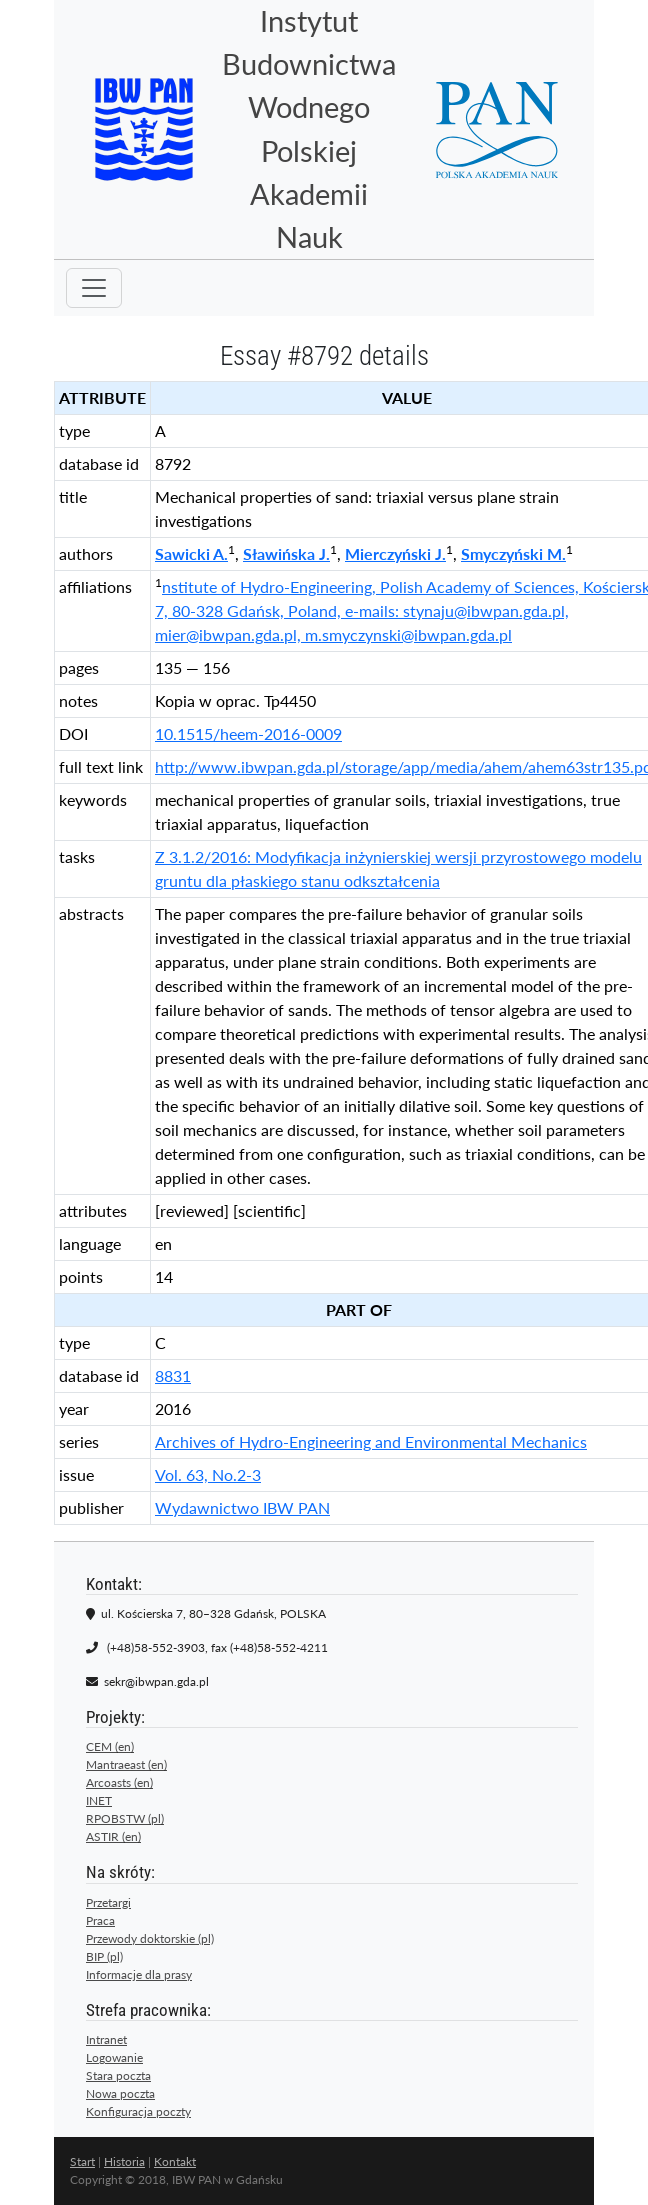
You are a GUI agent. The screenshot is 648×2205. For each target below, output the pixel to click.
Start (82, 2161)
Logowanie (114, 2057)
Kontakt (175, 2161)
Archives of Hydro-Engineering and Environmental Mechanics (371, 1441)
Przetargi (108, 1902)
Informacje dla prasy (139, 1974)
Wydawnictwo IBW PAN (242, 1507)
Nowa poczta (120, 2093)
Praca (100, 1920)
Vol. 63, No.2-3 (208, 1474)
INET (99, 1800)
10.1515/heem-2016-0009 (248, 733)
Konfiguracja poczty (138, 2111)
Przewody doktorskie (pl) (150, 1938)
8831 (173, 1375)
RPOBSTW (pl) (125, 1818)
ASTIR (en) (113, 1836)
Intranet (106, 2039)
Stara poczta (118, 2075)
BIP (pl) (104, 1956)
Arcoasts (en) (119, 1782)
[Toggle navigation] (94, 288)
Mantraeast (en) (126, 1764)
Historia (124, 2161)
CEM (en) (110, 1746)
